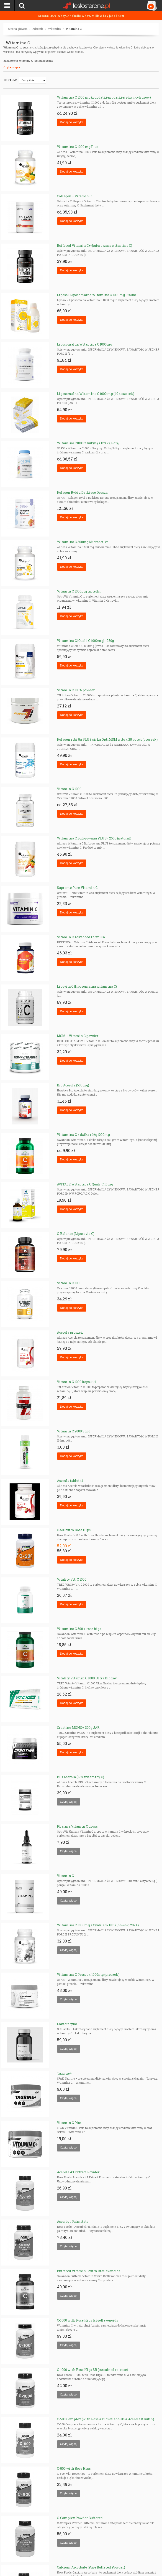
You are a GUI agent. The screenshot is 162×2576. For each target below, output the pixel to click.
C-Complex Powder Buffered (80, 2518)
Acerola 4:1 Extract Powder (78, 2172)
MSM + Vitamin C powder (77, 1036)
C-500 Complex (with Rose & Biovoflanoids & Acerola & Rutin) (105, 2419)
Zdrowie (37, 29)
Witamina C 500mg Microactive (82, 542)
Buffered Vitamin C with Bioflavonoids (88, 2271)
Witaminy (54, 29)
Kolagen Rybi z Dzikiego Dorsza (82, 492)
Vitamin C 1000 (69, 789)
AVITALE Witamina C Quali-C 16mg (85, 1184)
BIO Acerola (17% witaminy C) (80, 1777)
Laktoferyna (67, 2024)
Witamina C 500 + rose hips (79, 1629)
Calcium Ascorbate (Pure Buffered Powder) (91, 2567)
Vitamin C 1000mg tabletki (79, 591)
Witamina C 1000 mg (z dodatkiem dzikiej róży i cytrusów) (104, 97)
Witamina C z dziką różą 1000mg (83, 1134)
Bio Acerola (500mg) (73, 1085)
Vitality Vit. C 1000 (71, 1579)
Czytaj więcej (12, 67)
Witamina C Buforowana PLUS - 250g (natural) (94, 838)
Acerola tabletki (70, 1480)
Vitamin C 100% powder (76, 690)
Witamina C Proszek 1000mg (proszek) (88, 1974)
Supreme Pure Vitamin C (77, 887)
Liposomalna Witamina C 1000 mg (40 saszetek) (95, 394)
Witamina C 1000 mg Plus (77, 147)
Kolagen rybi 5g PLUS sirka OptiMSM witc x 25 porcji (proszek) (107, 739)
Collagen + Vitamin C (74, 196)
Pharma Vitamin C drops (77, 1826)
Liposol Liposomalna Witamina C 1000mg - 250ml (97, 295)
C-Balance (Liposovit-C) (75, 1233)
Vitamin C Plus (69, 2123)
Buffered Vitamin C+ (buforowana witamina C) (94, 245)
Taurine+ (64, 2073)
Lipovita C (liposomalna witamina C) (87, 986)
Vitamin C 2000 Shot (73, 1431)
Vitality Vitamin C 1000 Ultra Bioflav (87, 1678)
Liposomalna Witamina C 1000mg (84, 344)
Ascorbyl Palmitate (72, 2221)
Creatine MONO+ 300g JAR (78, 1727)
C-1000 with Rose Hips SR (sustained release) (92, 2369)
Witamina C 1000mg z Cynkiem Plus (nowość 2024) (98, 1925)
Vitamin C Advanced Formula (81, 937)
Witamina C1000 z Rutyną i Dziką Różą (88, 443)
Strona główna (18, 29)
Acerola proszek (70, 1332)
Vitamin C (65, 1876)
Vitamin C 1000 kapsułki (76, 1382)
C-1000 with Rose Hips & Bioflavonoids (87, 2320)
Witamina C (74, 29)
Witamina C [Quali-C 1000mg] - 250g (85, 640)
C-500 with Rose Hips (74, 1530)
